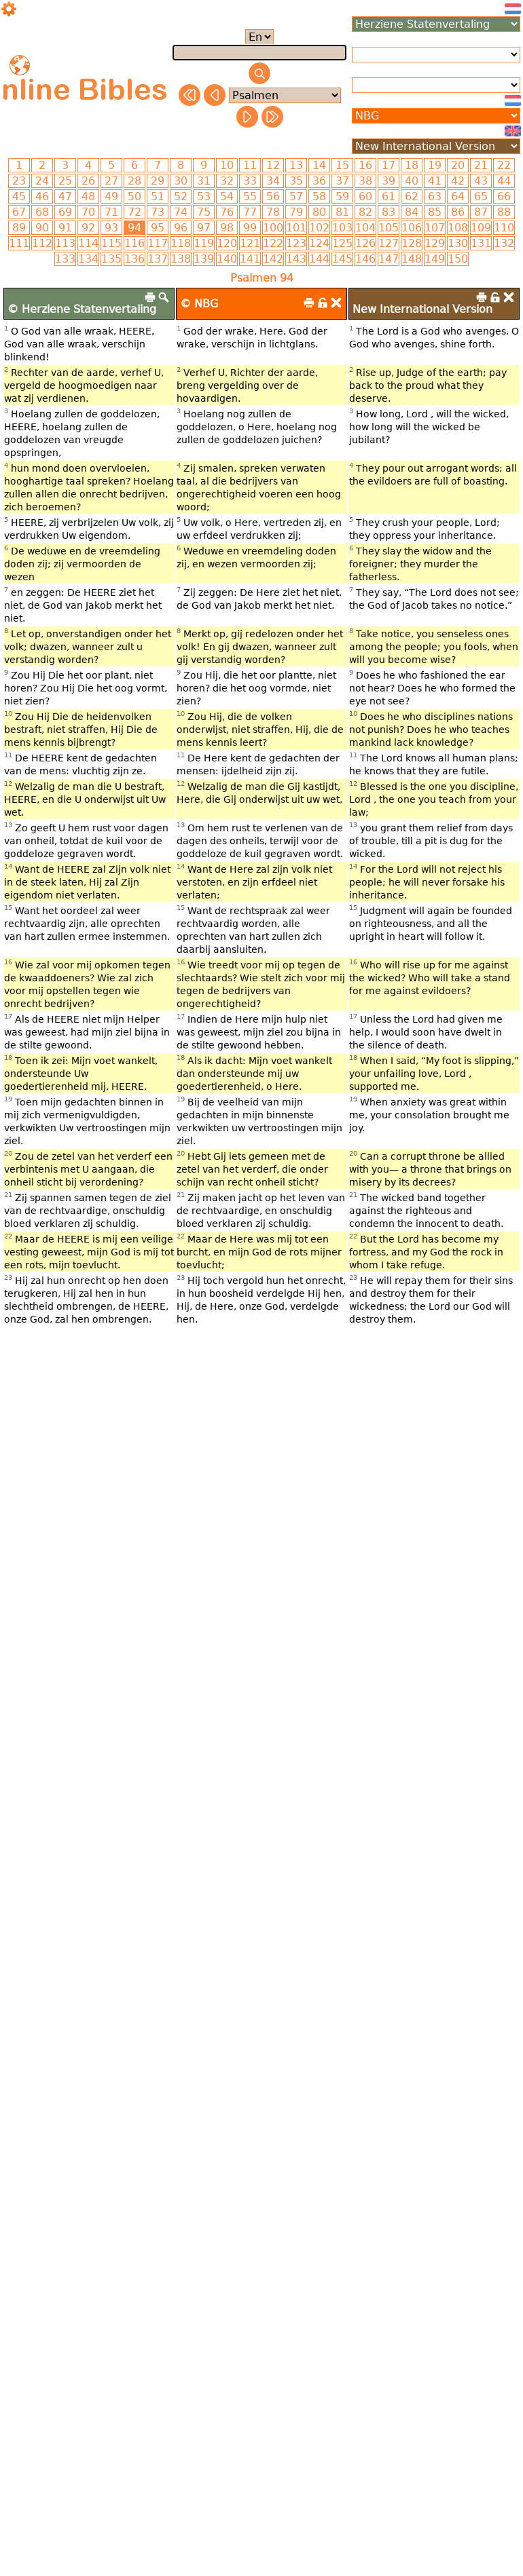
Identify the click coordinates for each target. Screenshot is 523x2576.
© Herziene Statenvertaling (81, 309)
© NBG (199, 303)
